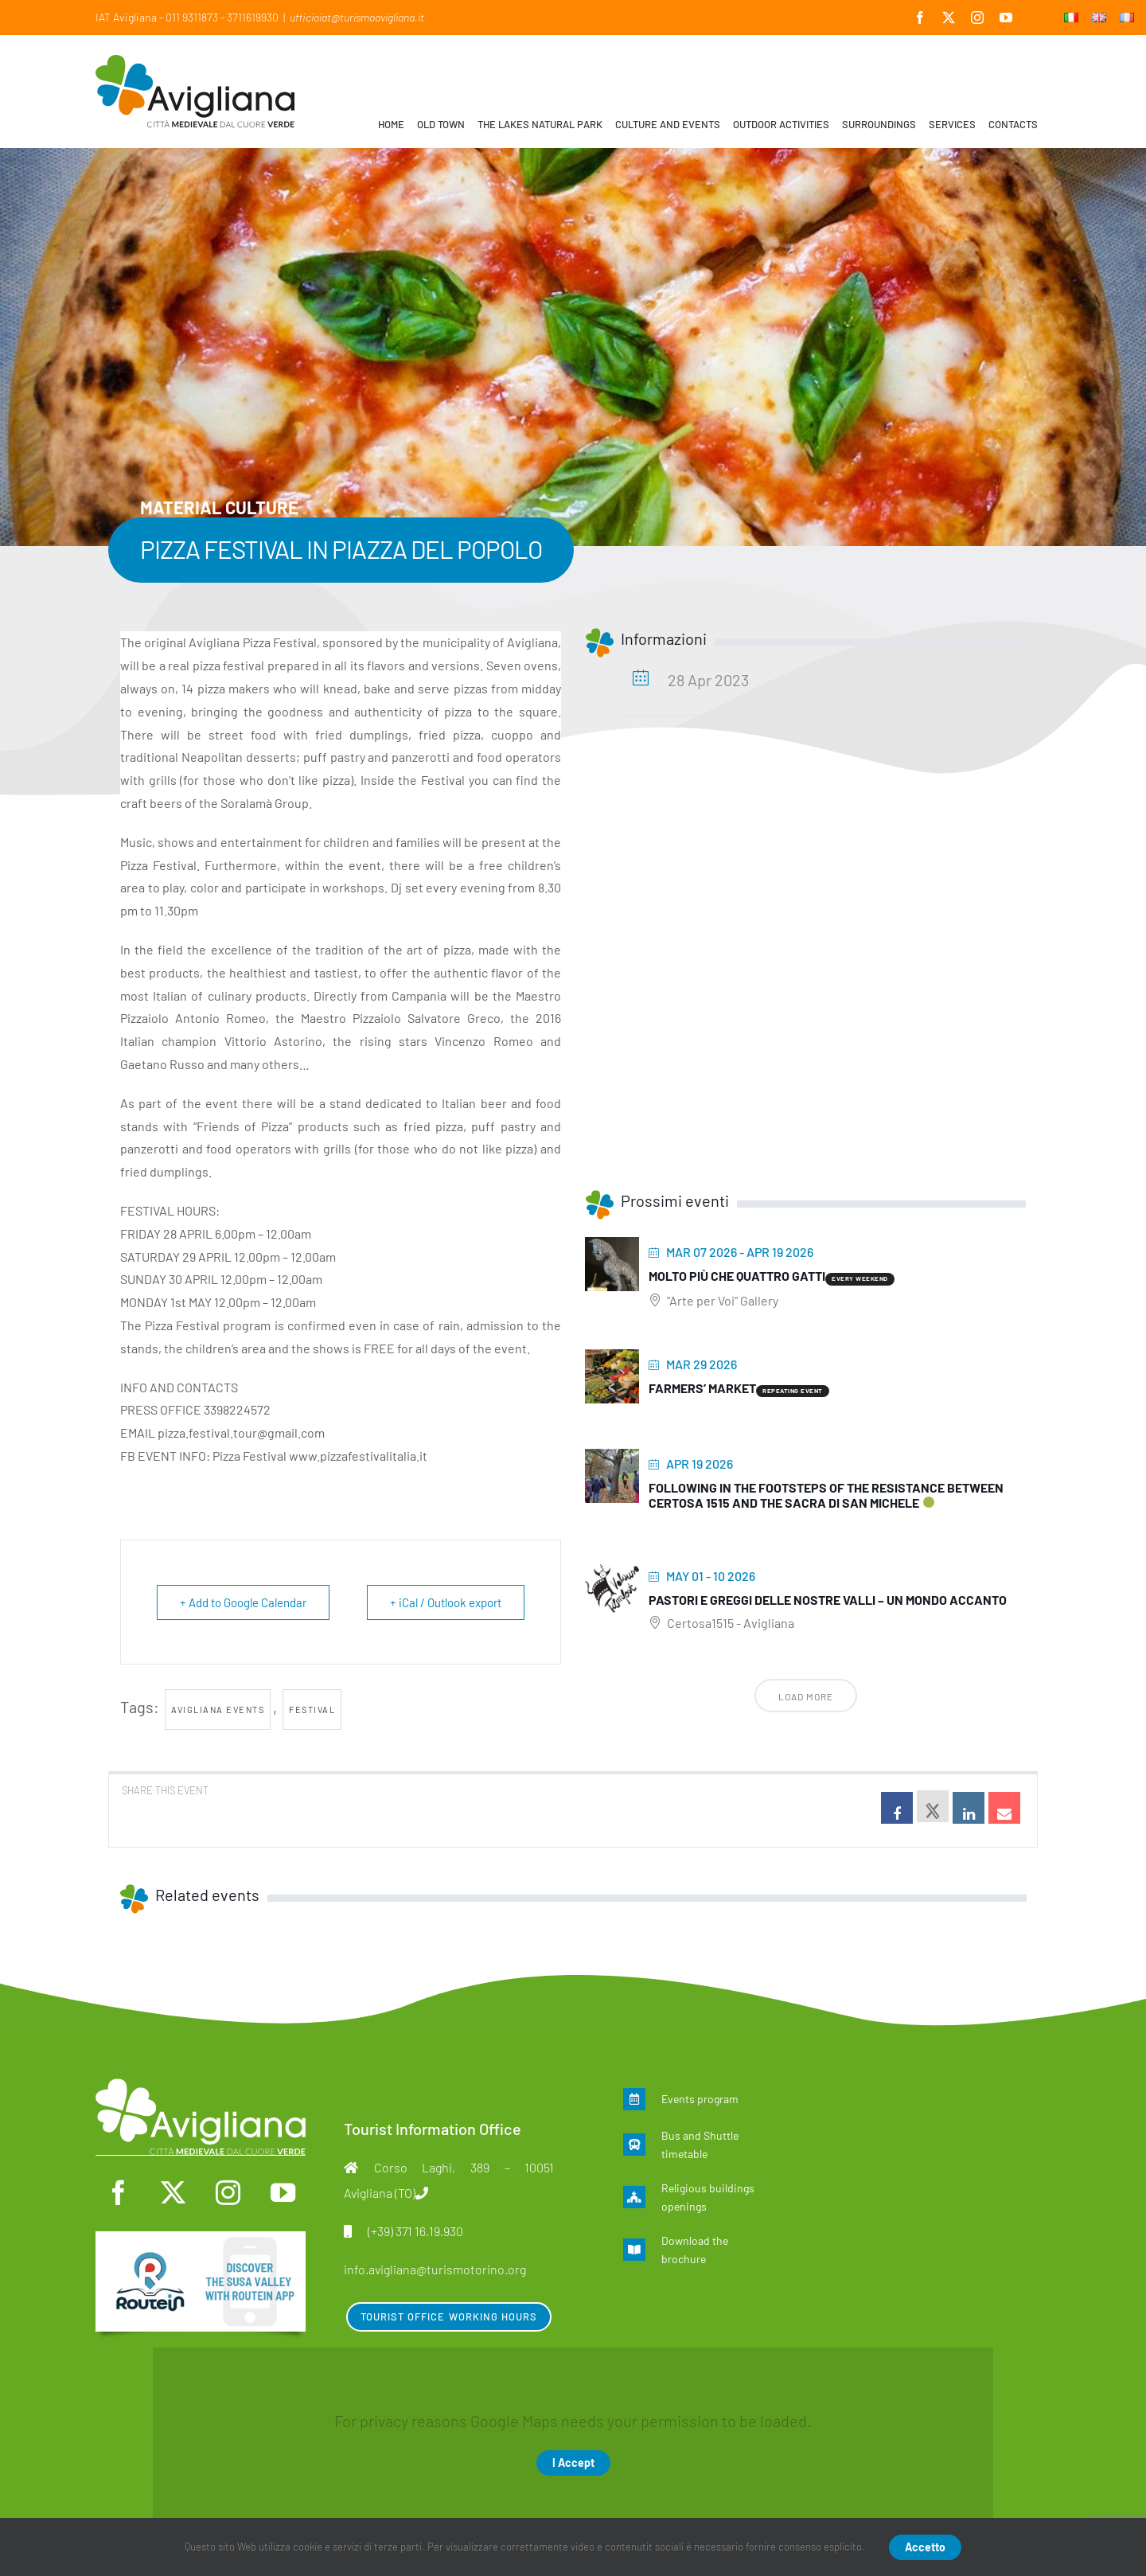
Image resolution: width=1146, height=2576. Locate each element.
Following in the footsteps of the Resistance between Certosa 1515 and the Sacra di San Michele (826, 1495)
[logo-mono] (201, 2086)
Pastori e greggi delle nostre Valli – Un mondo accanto (828, 1599)
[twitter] (173, 2192)
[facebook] (118, 2192)
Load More (805, 1696)
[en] (201, 2239)
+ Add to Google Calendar (243, 1602)
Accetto (925, 2547)
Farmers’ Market (702, 1387)
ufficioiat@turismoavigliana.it (357, 17)
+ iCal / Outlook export (445, 1602)
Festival (312, 1709)
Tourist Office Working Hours (449, 2316)
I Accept (573, 2462)
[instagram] (228, 2192)
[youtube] (283, 2192)
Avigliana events (217, 1709)
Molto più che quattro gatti (737, 1275)
